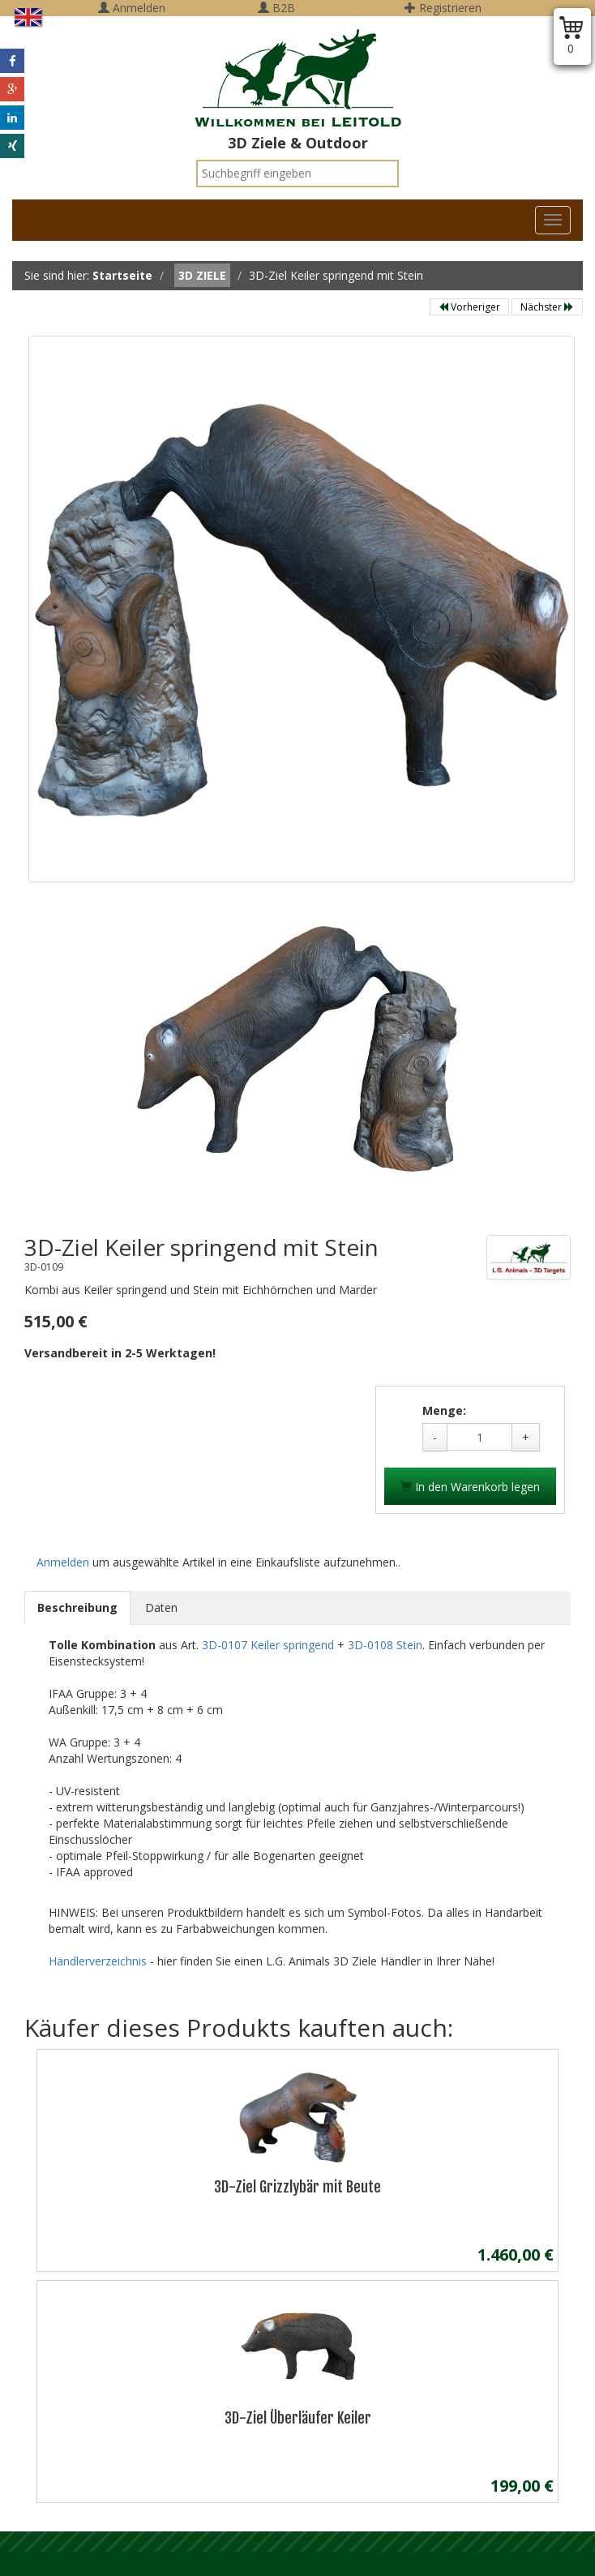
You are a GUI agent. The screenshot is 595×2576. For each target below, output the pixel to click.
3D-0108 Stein (385, 1644)
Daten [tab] (161, 1607)
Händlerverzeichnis (99, 1961)
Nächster (547, 307)
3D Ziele (202, 275)
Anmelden (131, 7)
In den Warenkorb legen (470, 1486)
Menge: (444, 1410)
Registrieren (443, 7)
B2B (276, 7)
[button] (12, 61)
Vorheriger (469, 307)
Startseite (122, 275)
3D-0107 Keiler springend (268, 1644)
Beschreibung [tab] (77, 1607)
